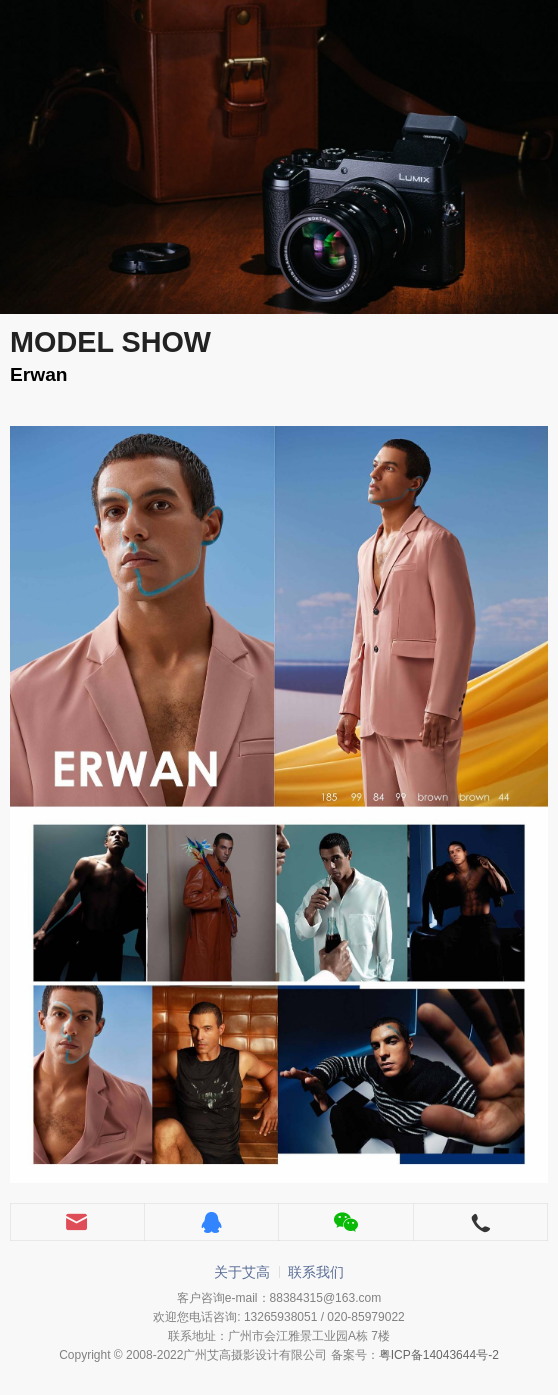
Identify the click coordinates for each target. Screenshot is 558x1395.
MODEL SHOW (110, 342)
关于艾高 (242, 1272)
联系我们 (316, 1272)
